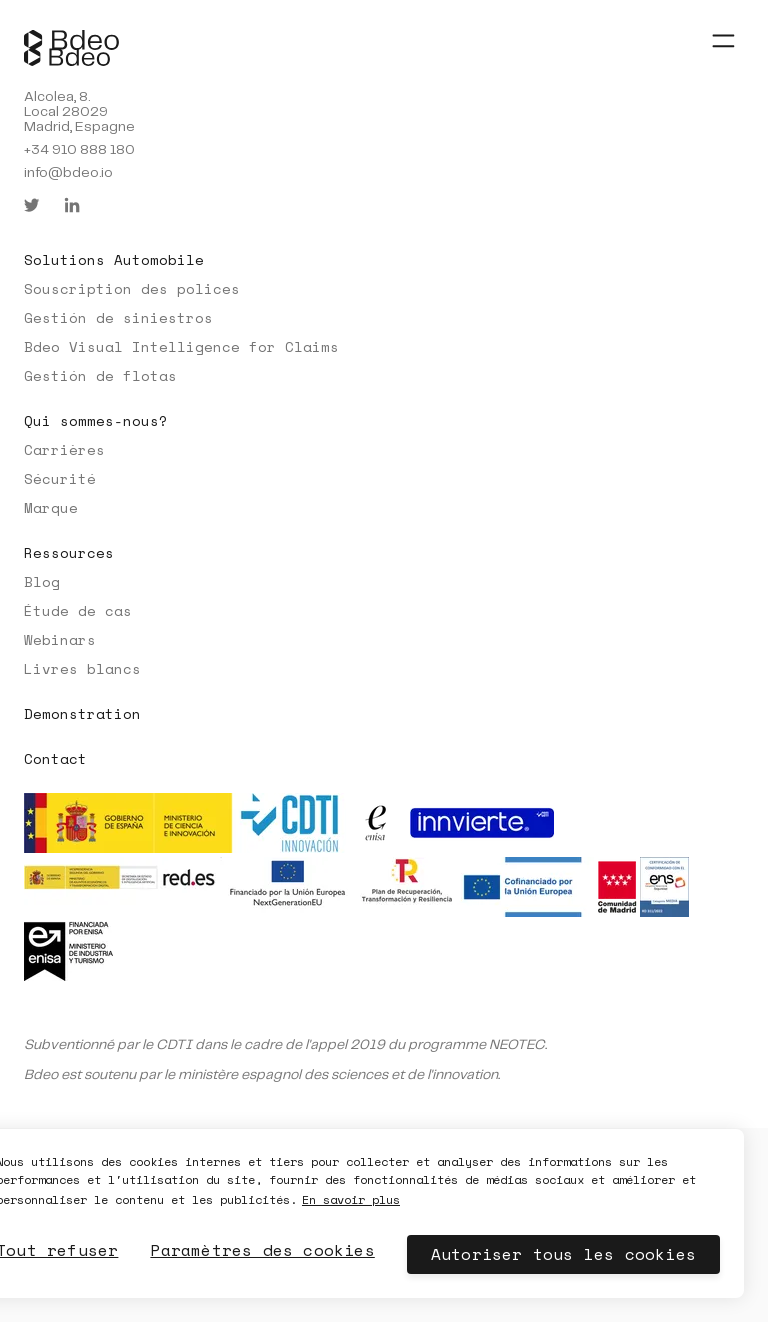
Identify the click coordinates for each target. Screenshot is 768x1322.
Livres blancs (82, 668)
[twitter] (32, 205)
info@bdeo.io (68, 173)
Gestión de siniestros (118, 317)
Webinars (60, 639)
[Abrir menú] (723, 40)
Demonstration (82, 713)
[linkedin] (72, 205)
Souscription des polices (132, 288)
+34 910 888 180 (79, 150)
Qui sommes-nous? (96, 420)
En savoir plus (351, 1199)
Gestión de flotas (100, 375)
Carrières (64, 449)
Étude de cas (78, 610)
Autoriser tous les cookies (563, 1254)
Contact (55, 758)
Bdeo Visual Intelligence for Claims (181, 346)
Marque (51, 507)
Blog (42, 581)
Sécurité (60, 478)
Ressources (69, 552)
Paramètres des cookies (262, 1250)
